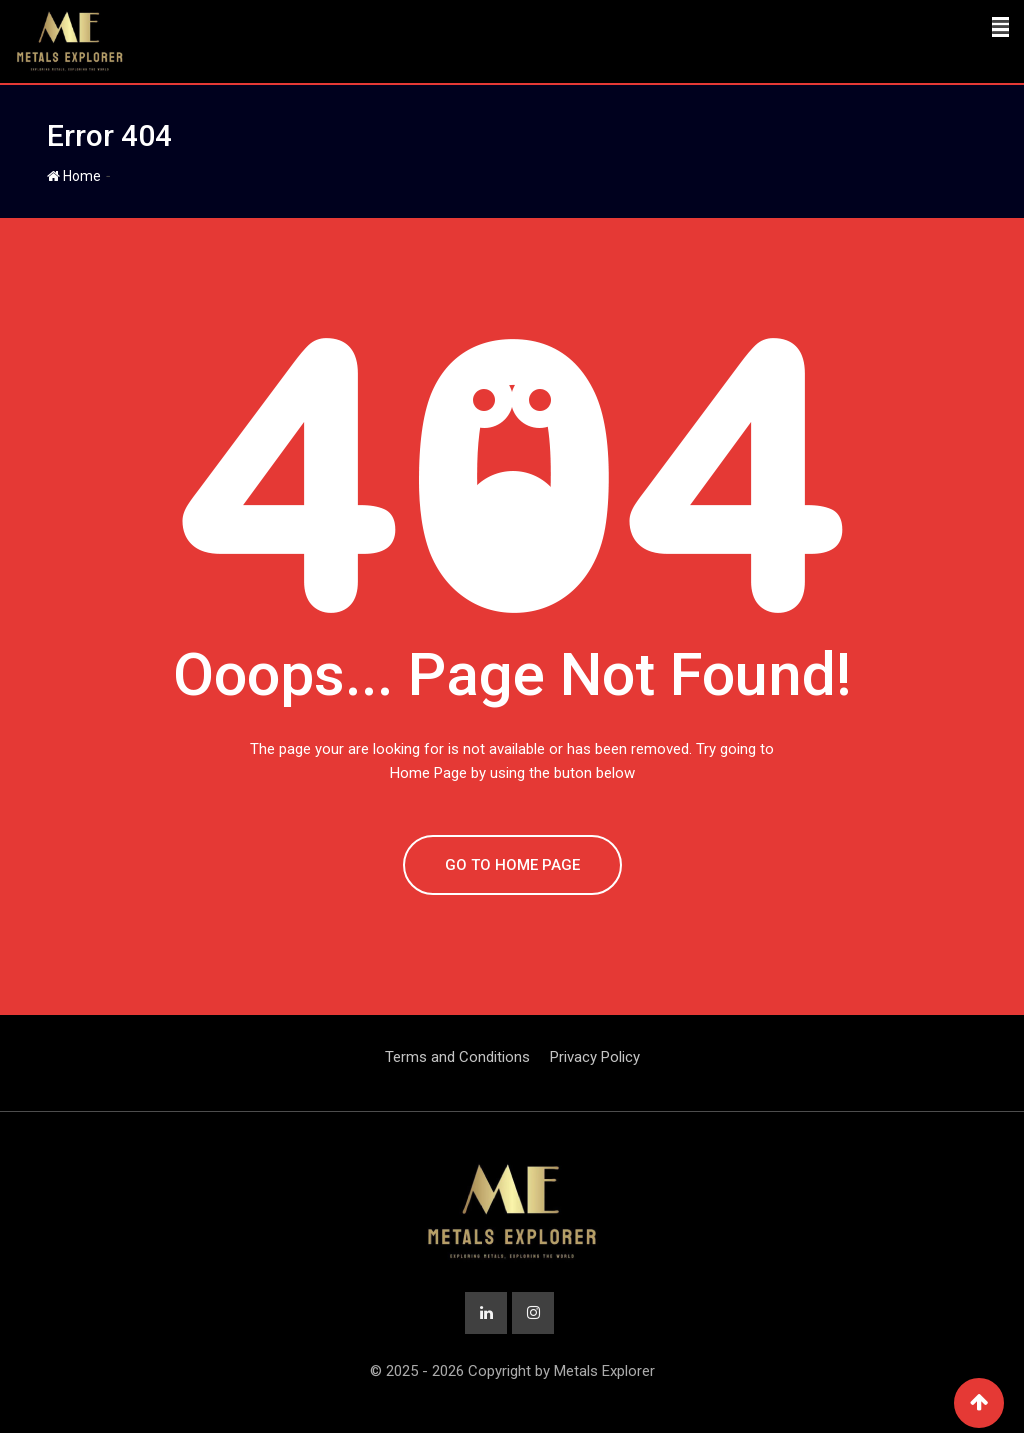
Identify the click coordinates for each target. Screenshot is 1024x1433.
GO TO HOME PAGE (512, 865)
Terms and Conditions (457, 1057)
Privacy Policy (595, 1057)
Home (74, 176)
